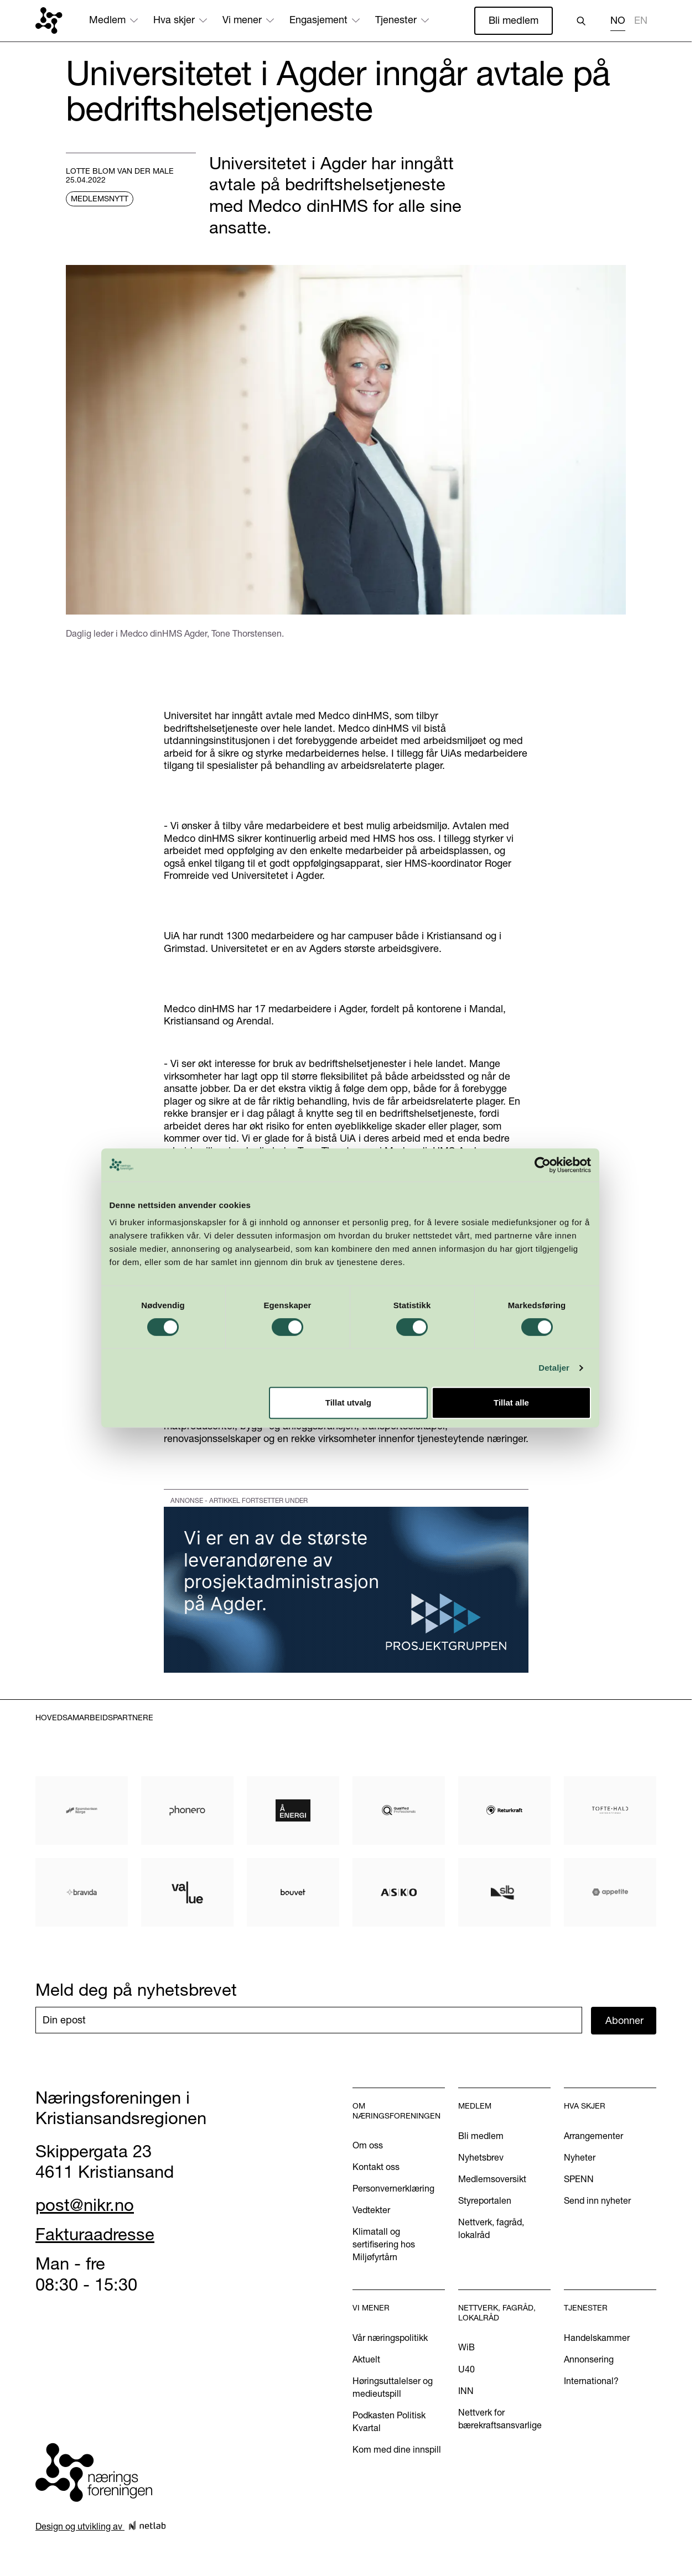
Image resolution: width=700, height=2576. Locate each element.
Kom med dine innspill (396, 2449)
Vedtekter (371, 2209)
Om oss (367, 2145)
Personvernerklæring (393, 2188)
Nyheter (579, 2157)
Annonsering (589, 2359)
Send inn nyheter (597, 2200)
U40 (466, 2369)
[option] (640, 22)
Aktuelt (366, 2359)
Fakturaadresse (94, 2234)
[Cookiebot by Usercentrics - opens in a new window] (545, 1208)
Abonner (624, 2020)
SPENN (579, 2178)
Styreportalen (484, 2200)
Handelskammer (597, 2337)
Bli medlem (513, 20)
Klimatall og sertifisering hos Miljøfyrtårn (383, 2244)
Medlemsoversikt (492, 2178)
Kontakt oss (376, 2166)
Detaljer (557, 1411)
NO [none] (617, 20)
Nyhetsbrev (481, 2157)
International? (591, 2380)
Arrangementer (593, 2135)
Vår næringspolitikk (390, 2337)
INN (466, 2390)
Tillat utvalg (348, 1446)
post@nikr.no (84, 2204)
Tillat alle (513, 1446)
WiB (466, 2347)
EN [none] (640, 20)
